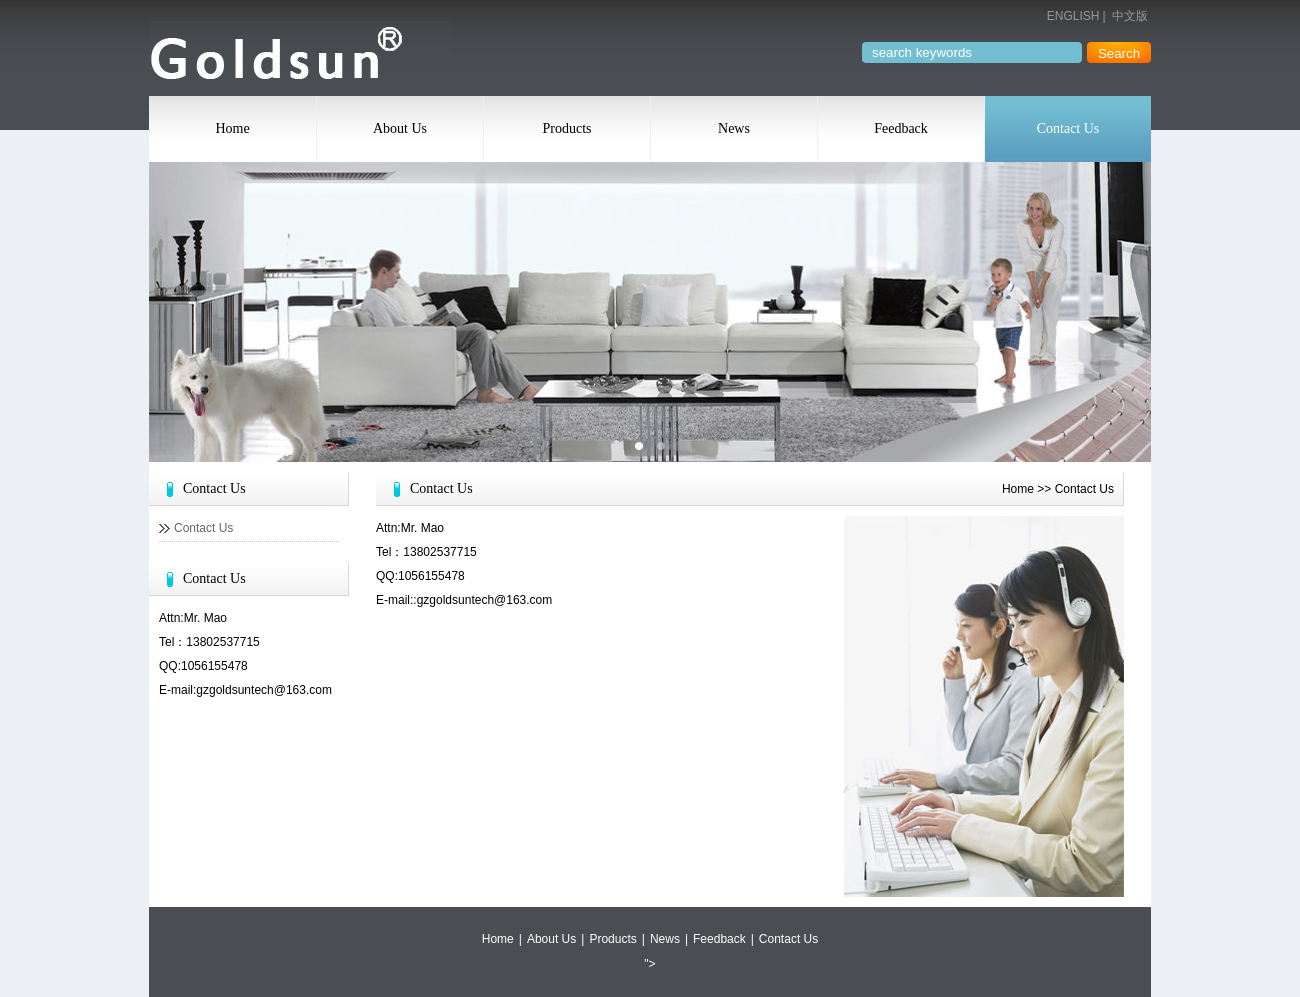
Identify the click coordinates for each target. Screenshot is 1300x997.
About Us (400, 128)
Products (567, 128)
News (734, 128)
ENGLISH (1073, 16)
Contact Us (1068, 128)
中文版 (1130, 16)
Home (232, 128)
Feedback (901, 128)
